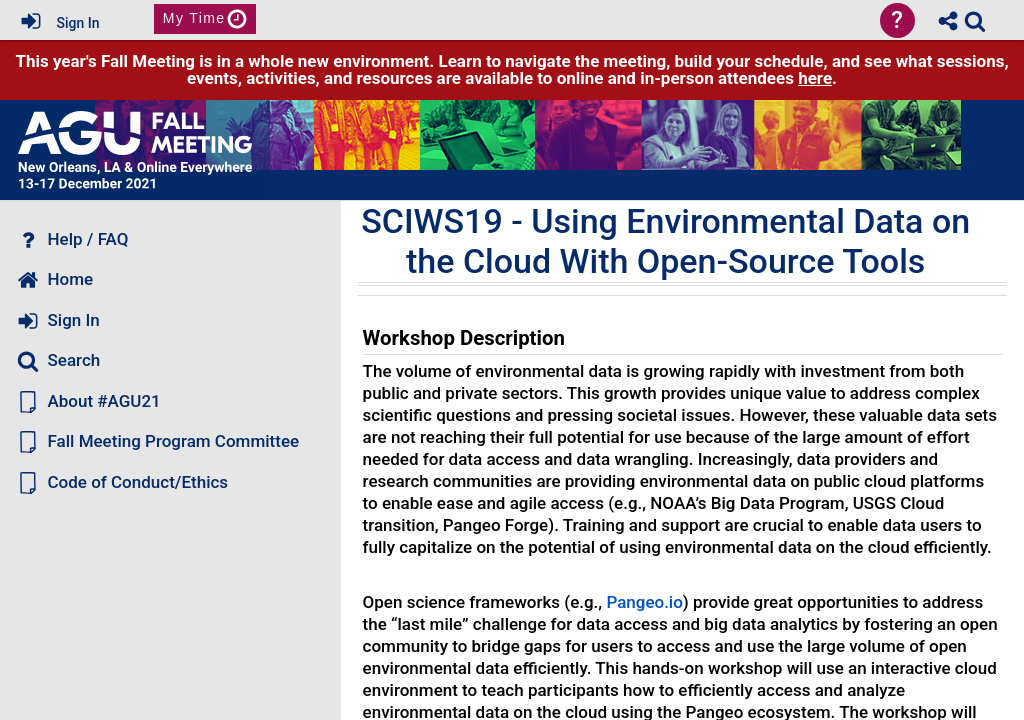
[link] (975, 21)
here (815, 78)
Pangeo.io (644, 602)
